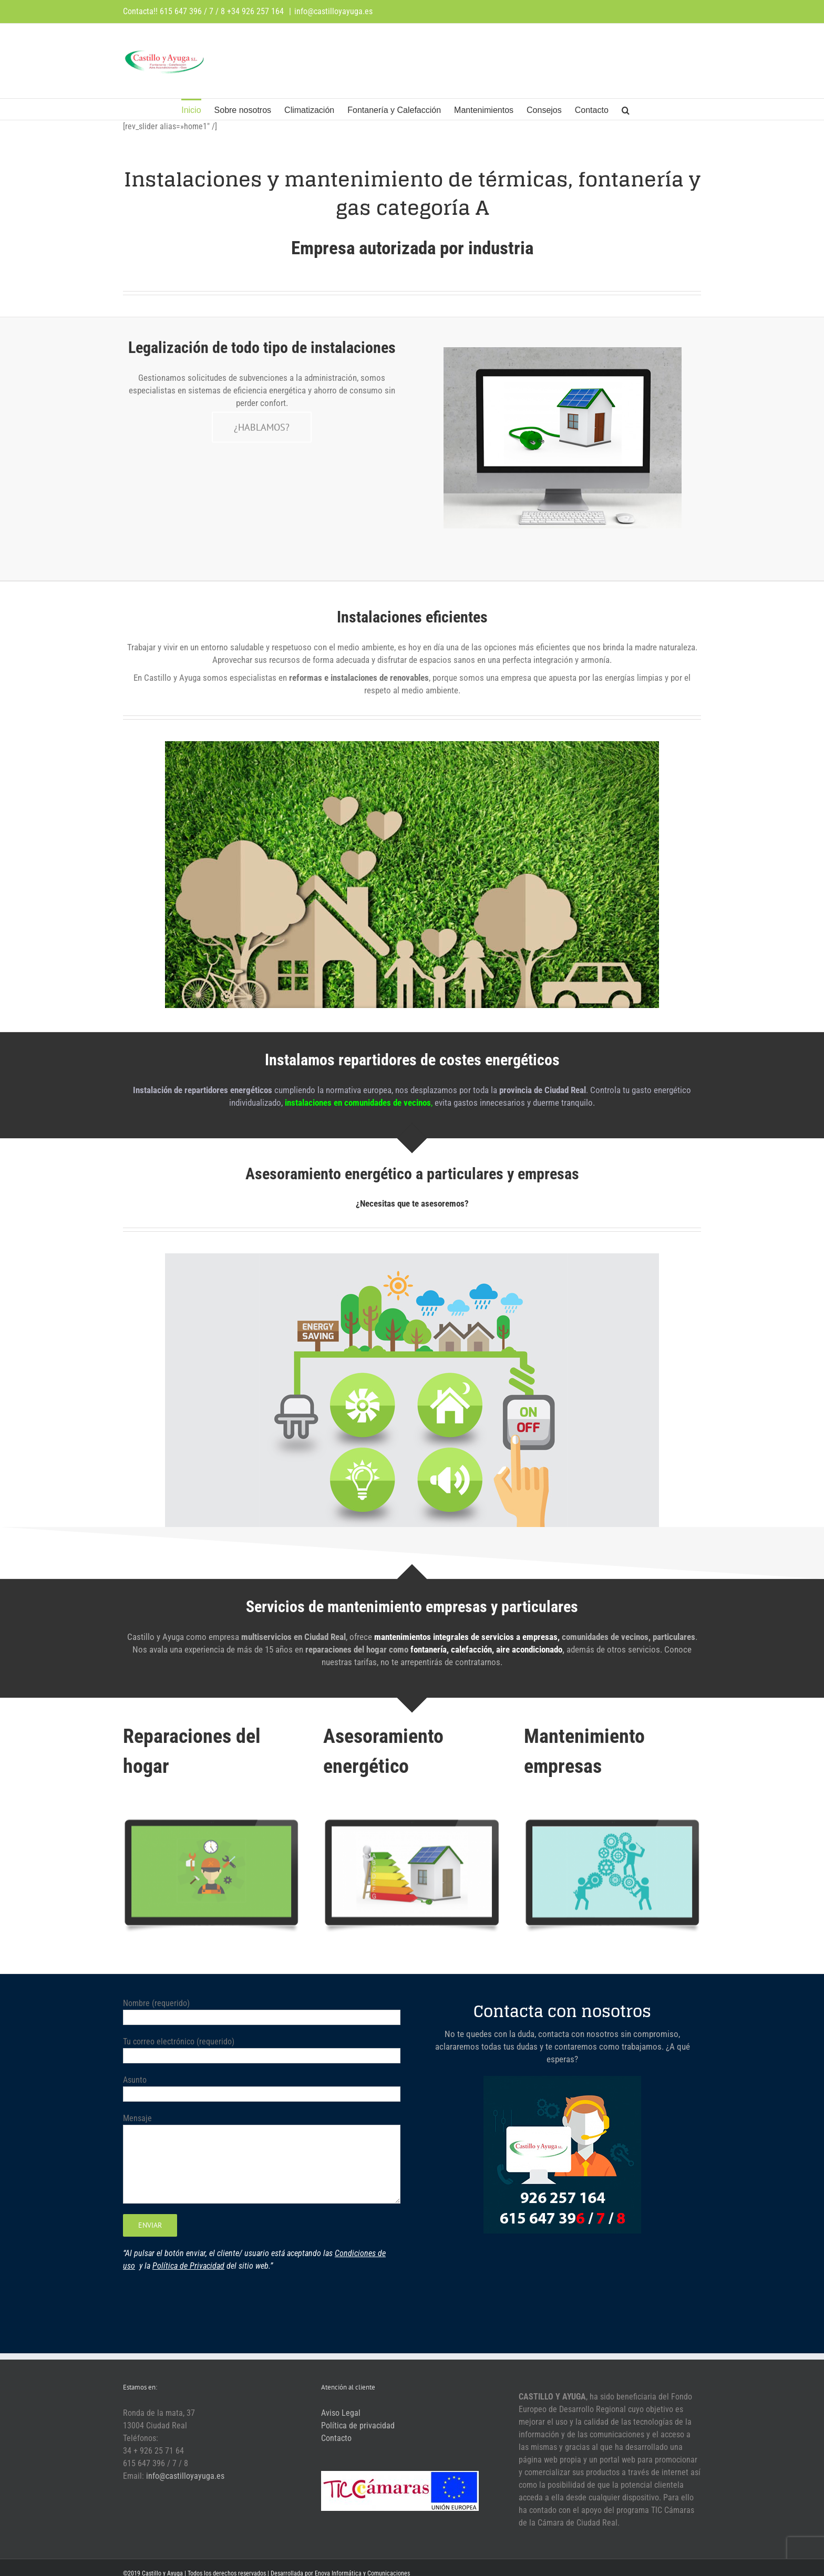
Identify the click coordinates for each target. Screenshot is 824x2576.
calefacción (471, 1649)
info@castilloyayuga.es (333, 11)
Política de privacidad (358, 2425)
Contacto (336, 2438)
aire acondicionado (529, 1649)
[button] (626, 109)
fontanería (428, 1649)
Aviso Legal (340, 2413)
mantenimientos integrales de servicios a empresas (466, 1637)
